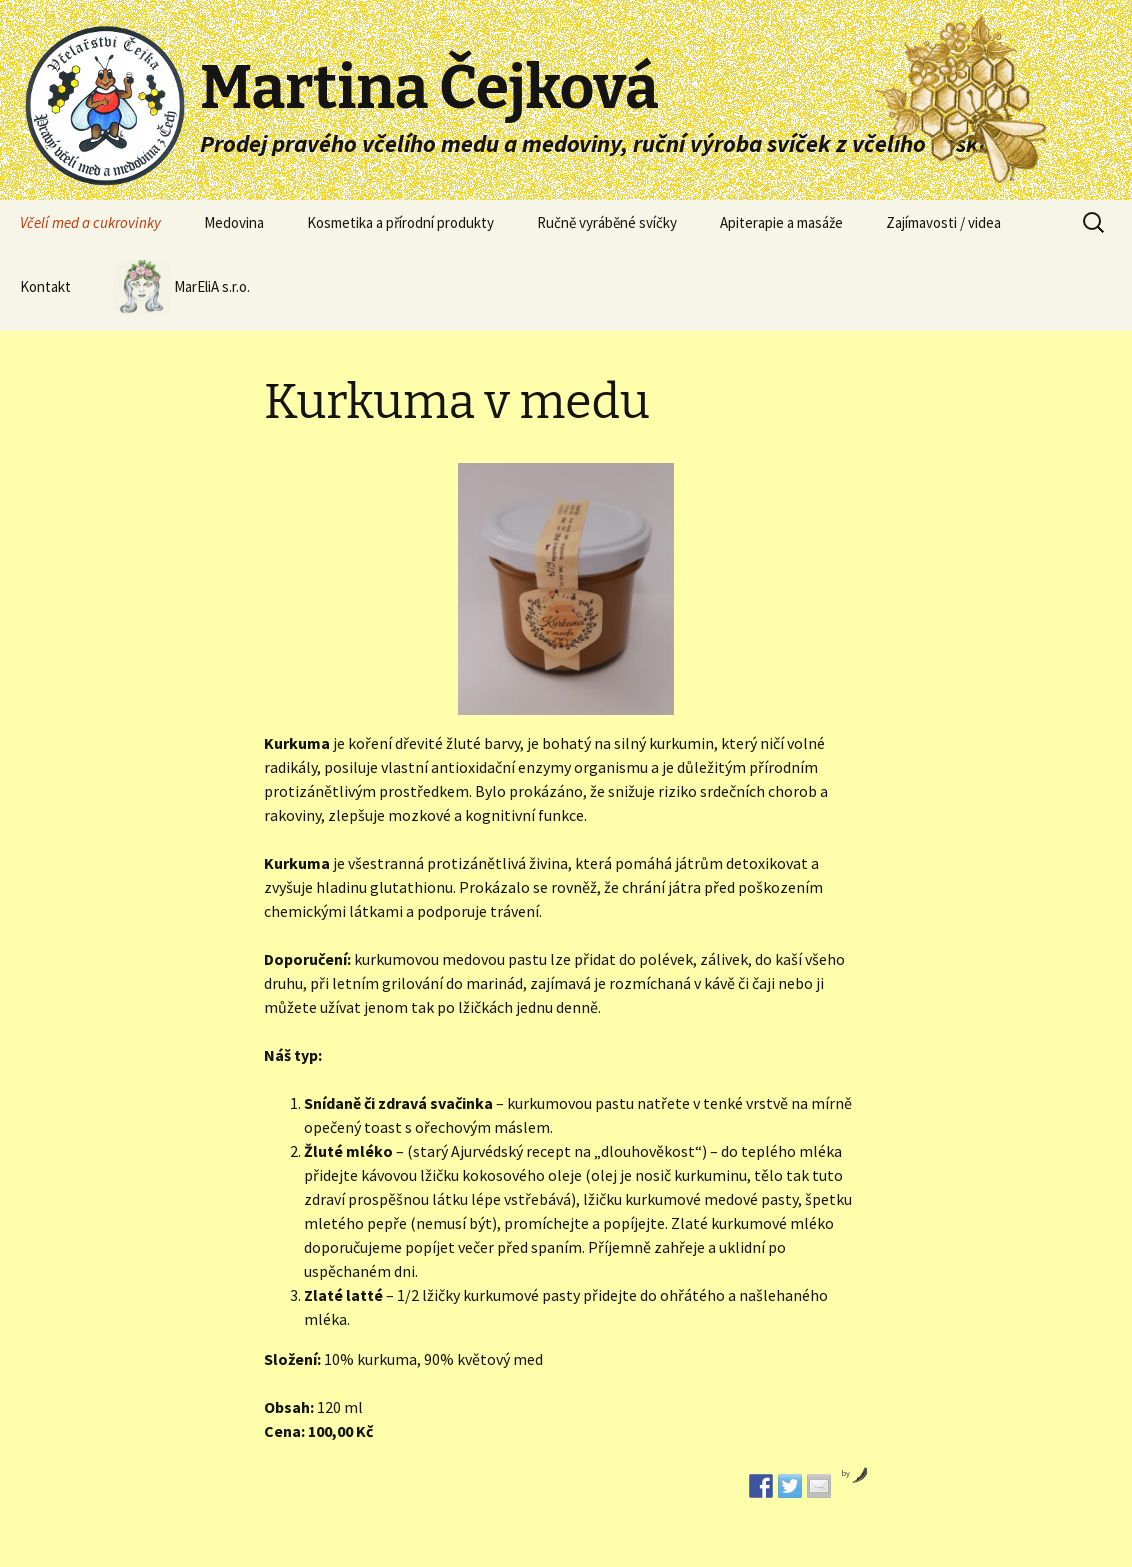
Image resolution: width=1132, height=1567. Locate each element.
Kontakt (45, 286)
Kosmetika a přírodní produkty (400, 222)
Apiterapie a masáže (781, 222)
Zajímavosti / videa (943, 222)
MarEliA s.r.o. (182, 288)
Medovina (234, 222)
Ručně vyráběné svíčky (607, 222)
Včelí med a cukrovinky (90, 222)
